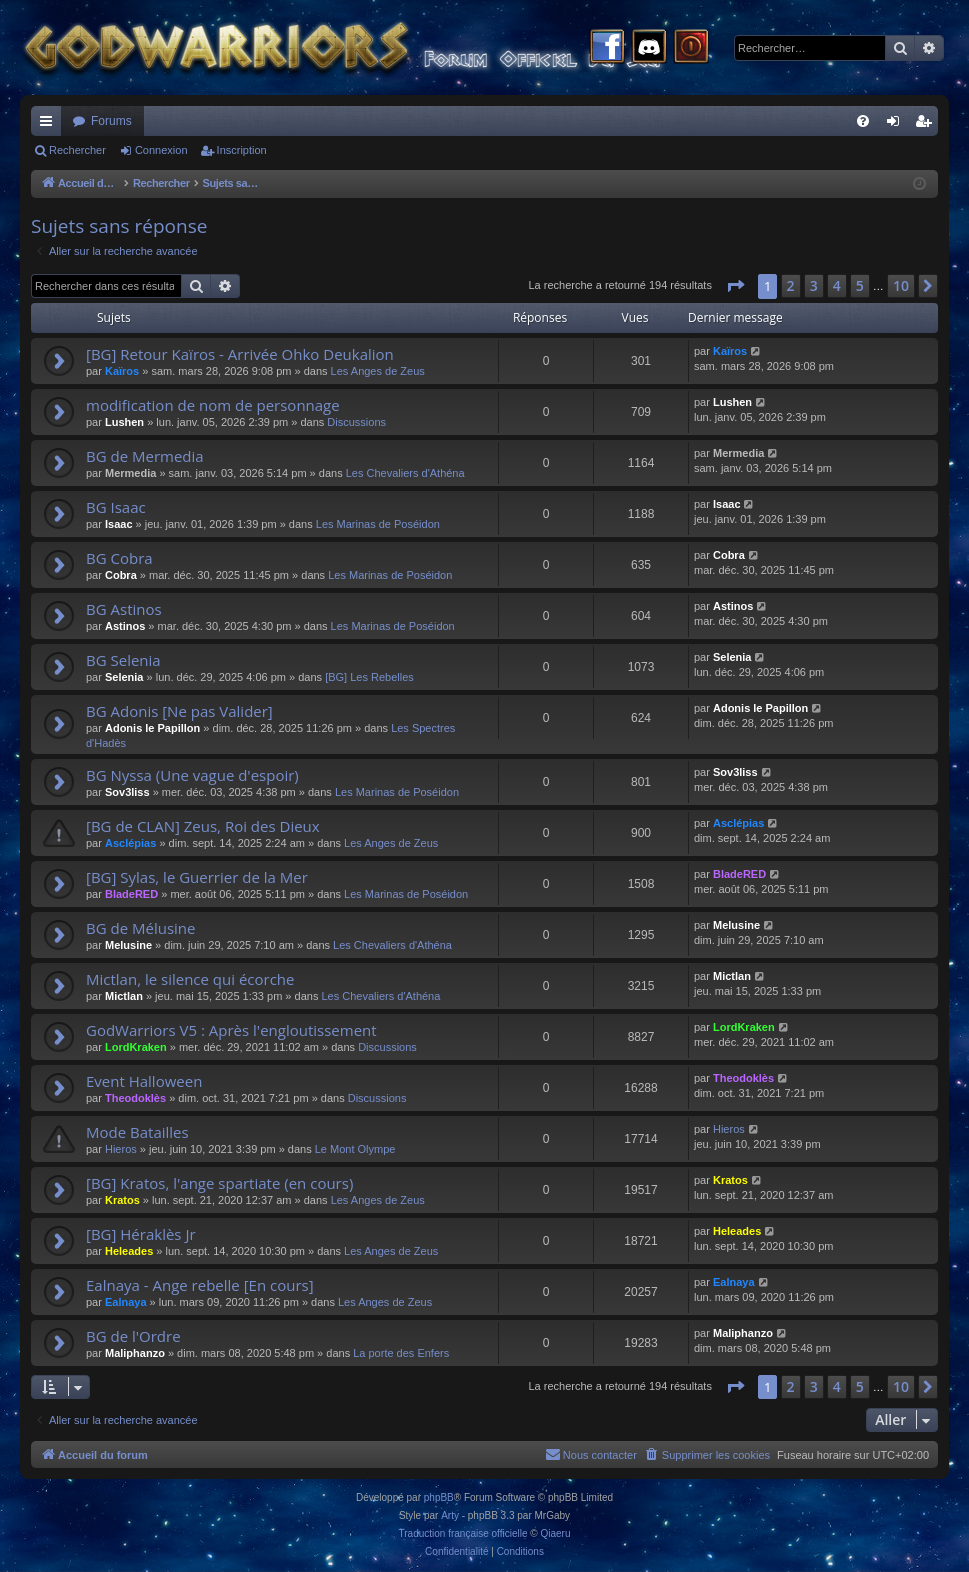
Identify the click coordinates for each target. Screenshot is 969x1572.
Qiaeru (555, 1533)
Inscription (242, 150)
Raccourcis (50, 125)
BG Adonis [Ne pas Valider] (179, 711)
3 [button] (814, 285)
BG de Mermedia (145, 456)
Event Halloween (144, 1081)
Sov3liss (127, 792)
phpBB (439, 1497)
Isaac (119, 524)
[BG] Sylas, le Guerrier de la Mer (197, 877)
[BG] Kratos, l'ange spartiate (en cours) (219, 1183)
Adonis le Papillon (152, 728)
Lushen (124, 422)
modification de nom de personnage (213, 405)
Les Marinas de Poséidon (378, 524)
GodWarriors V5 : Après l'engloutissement (231, 1030)
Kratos (122, 1200)
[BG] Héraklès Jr (141, 1234)
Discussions (356, 422)
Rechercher (77, 150)
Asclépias (130, 843)
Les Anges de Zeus (378, 371)
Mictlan (124, 996)
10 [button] (901, 285)
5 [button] (860, 285)
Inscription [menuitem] (927, 125)
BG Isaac (116, 507)
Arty (450, 1515)
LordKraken (136, 1047)
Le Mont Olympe (355, 1149)
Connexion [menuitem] (897, 125)
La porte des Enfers (401, 1353)
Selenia (124, 677)
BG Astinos (124, 609)
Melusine (128, 945)
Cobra (121, 575)
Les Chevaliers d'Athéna (405, 473)
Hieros (121, 1149)
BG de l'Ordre (133, 1336)
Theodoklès (135, 1098)
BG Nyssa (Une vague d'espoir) (192, 775)
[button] (735, 286)
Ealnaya (126, 1302)
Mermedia (130, 473)
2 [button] (791, 285)
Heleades (129, 1251)
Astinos (125, 626)
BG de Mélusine (140, 928)
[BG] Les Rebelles (369, 677)
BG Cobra (119, 558)
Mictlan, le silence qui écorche (190, 979)
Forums (111, 121)
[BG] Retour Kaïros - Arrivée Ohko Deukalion (240, 354)
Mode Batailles (137, 1132)
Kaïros (122, 371)
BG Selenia (123, 660)
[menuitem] (863, 121)
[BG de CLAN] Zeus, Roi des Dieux (203, 826)
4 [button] (837, 285)
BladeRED (131, 894)
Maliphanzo (135, 1353)
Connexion (161, 150)
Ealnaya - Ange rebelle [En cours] (200, 1285)
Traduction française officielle (463, 1533)
